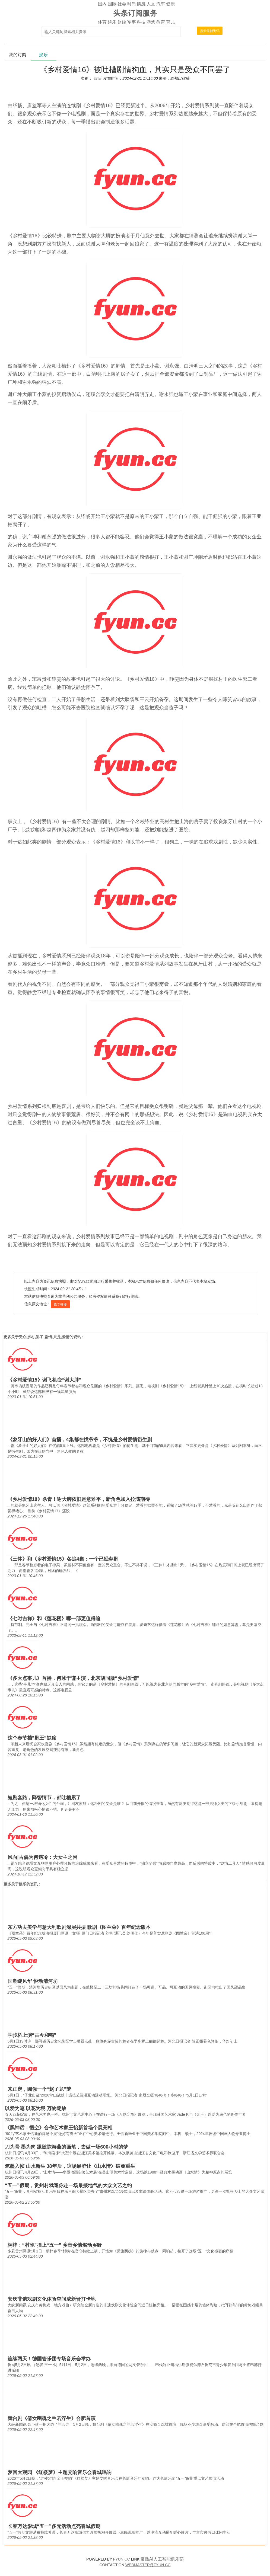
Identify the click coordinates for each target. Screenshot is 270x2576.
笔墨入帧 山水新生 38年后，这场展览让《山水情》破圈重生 (70, 2166)
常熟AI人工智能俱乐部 (162, 2559)
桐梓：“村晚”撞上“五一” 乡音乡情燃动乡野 (55, 2245)
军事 (131, 22)
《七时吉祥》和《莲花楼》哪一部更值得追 (54, 1618)
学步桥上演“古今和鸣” (32, 2035)
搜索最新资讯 (210, 31)
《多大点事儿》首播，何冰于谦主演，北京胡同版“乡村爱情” (73, 1678)
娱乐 (112, 22)
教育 (160, 22)
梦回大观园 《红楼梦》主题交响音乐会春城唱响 (60, 2472)
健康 (170, 4)
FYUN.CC (121, 2559)
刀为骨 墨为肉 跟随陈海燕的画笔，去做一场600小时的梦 (66, 2147)
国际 (112, 4)
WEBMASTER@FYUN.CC (148, 2565)
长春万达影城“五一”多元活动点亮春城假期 (54, 2526)
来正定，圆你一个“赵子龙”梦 (39, 2089)
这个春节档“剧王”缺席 (32, 1738)
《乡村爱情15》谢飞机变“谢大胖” (44, 1380)
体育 (102, 22)
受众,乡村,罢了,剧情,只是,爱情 (44, 1337)
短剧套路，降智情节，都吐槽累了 (44, 1797)
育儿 (170, 22)
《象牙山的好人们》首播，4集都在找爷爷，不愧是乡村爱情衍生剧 (80, 1439)
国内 (102, 4)
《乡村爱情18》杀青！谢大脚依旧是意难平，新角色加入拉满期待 (79, 1499)
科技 (141, 22)
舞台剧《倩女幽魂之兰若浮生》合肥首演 (52, 2418)
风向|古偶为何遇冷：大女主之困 (42, 1857)
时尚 (131, 4)
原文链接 (60, 1304)
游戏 (151, 22)
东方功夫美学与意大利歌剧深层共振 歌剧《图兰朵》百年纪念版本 (79, 1927)
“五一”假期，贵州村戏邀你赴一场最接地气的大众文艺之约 (68, 2185)
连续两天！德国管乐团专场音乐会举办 (49, 2358)
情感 (141, 4)
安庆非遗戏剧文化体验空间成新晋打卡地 (52, 2299)
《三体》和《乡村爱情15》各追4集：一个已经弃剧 (63, 1559)
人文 (151, 4)
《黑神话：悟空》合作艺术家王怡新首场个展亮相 (58, 2127)
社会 (121, 4)
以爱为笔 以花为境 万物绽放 (35, 2108)
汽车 (160, 4)
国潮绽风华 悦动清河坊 (33, 1981)
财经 (121, 22)
